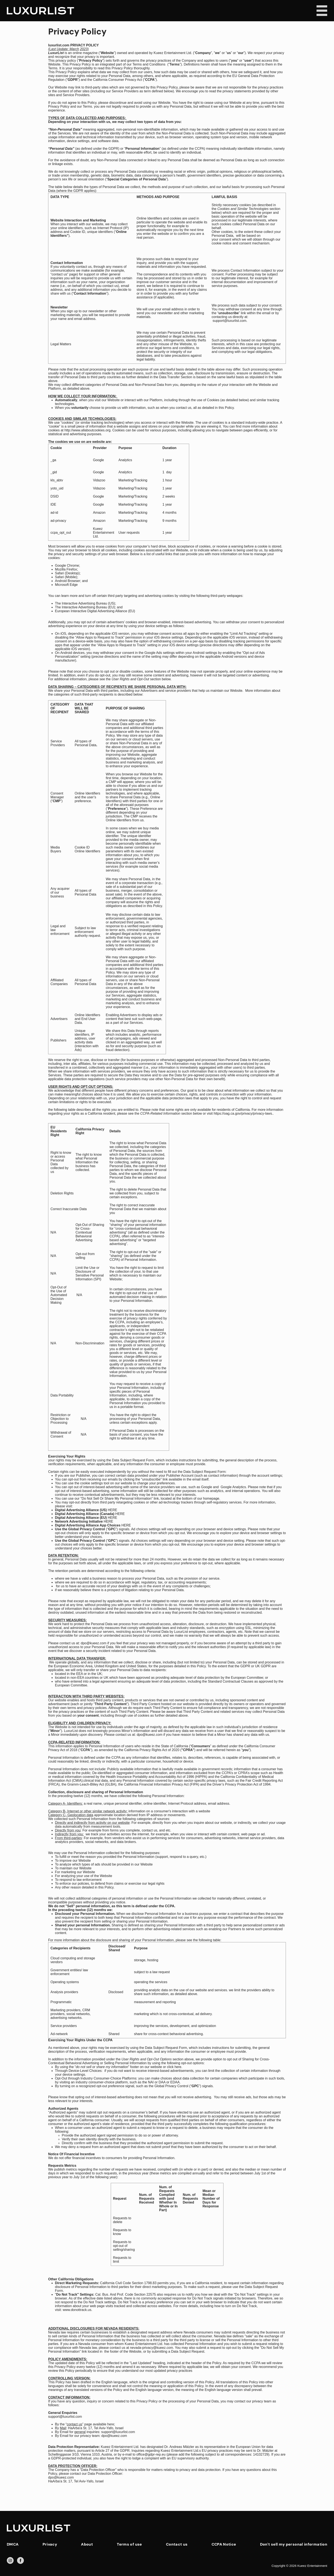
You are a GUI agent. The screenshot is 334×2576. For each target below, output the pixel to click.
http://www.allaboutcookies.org (87, 430)
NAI (151, 2082)
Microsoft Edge (66, 584)
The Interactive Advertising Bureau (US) (85, 603)
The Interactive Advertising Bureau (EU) (85, 607)
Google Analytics (233, 1487)
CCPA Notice (224, 2544)
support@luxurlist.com (229, 320)
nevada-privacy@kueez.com (151, 2347)
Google (206, 1487)
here (177, 2067)
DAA (161, 2082)
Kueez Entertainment (312, 2565)
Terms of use (129, 2544)
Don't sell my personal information (293, 2544)
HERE (112, 1510)
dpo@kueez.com (114, 2436)
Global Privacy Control (171, 2086)
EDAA (175, 2082)
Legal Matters (60, 344)
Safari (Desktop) (67, 573)
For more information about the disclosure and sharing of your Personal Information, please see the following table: (135, 1940)
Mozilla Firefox (66, 569)
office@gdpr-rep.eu (151, 2454)
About (87, 2544)
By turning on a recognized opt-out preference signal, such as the (104, 2086)
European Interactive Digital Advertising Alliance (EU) (95, 611)
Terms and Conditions (149, 64)
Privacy (50, 2544)
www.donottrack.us (77, 2310)
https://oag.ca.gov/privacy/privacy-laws (243, 1113)
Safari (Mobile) (66, 577)
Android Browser (67, 581)
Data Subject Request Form (133, 1460)
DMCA (13, 2544)
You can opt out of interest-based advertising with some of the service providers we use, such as (128, 1487)
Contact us (177, 2544)
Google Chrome (67, 565)
